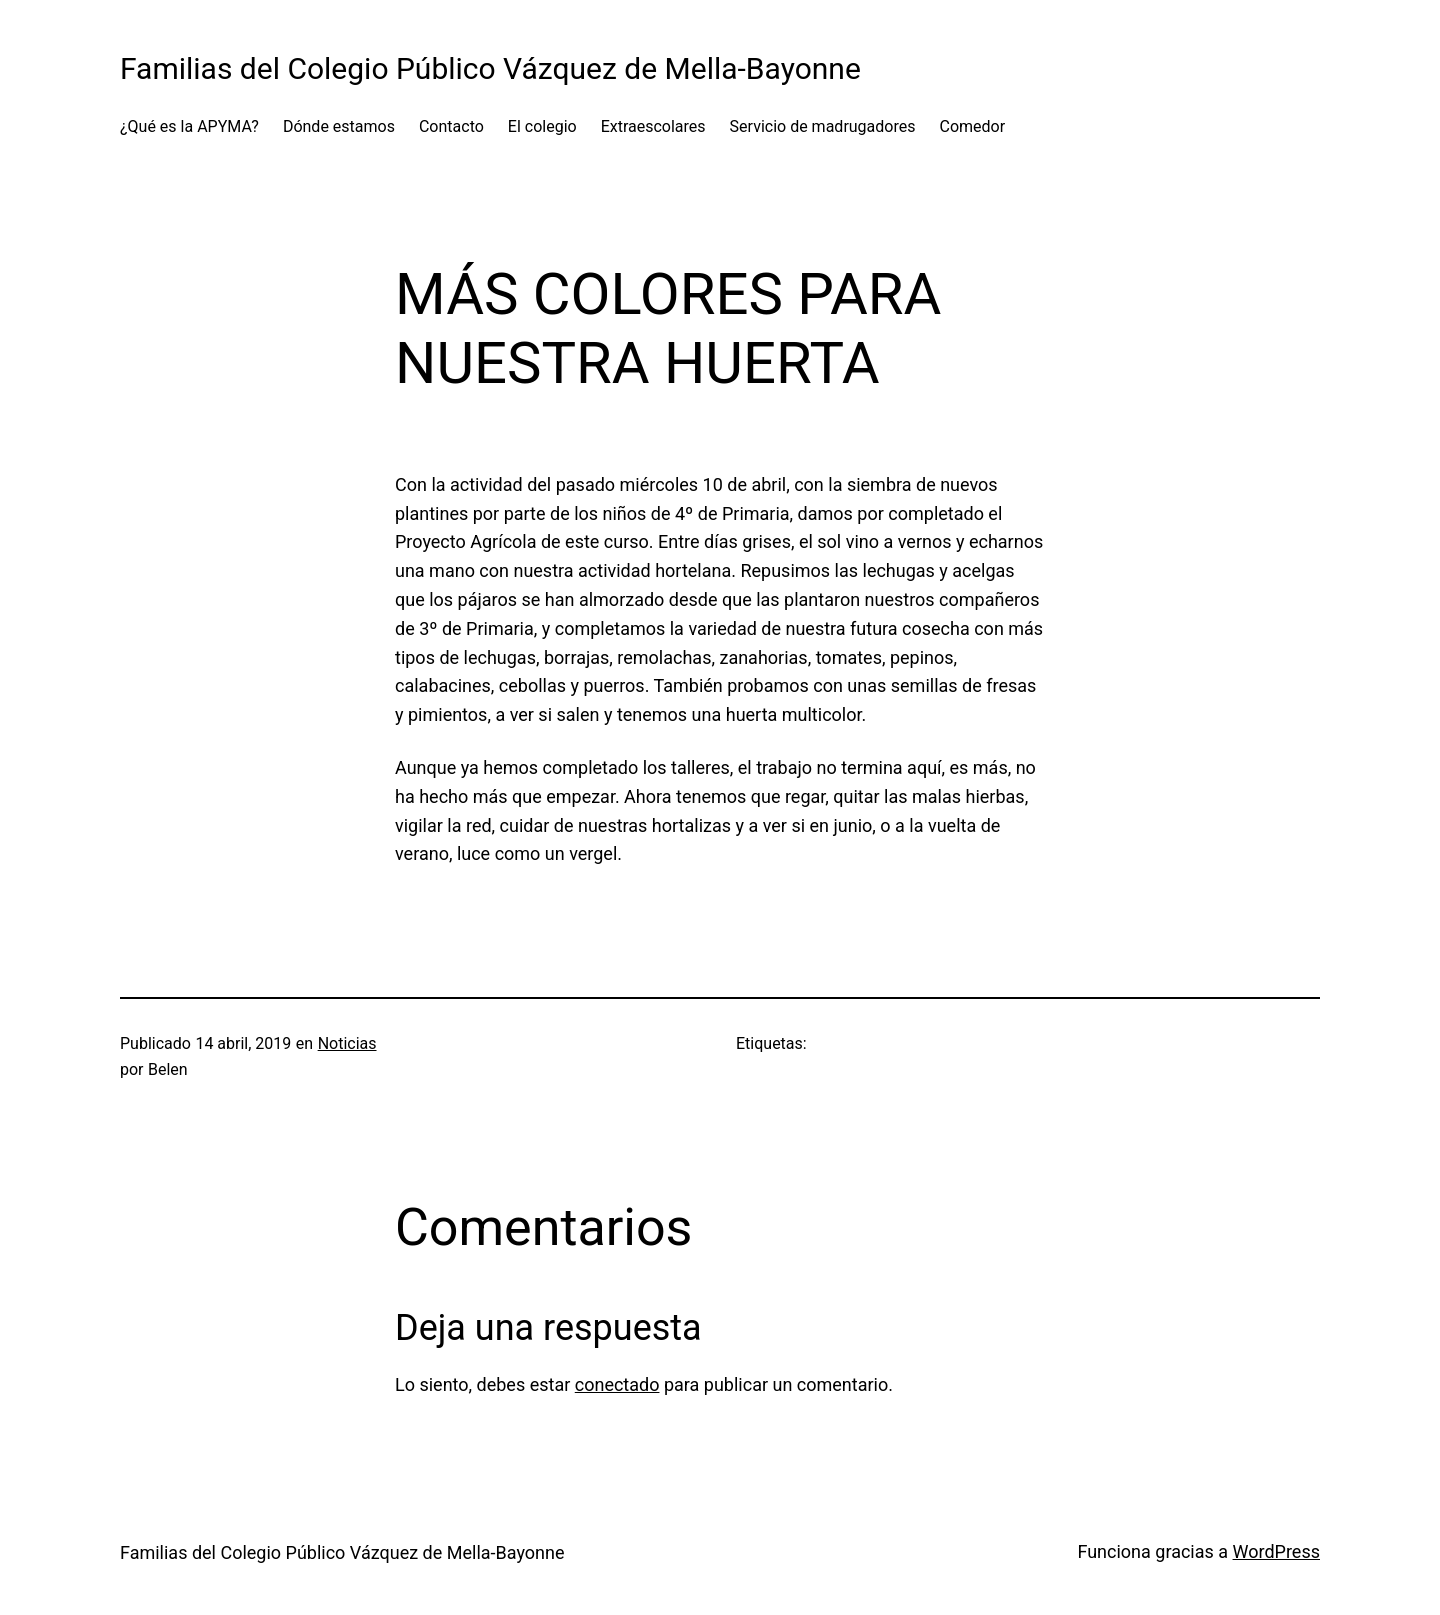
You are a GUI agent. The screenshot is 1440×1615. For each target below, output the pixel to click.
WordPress (1276, 1551)
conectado (617, 1384)
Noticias (347, 1043)
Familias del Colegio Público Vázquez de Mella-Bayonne (490, 68)
